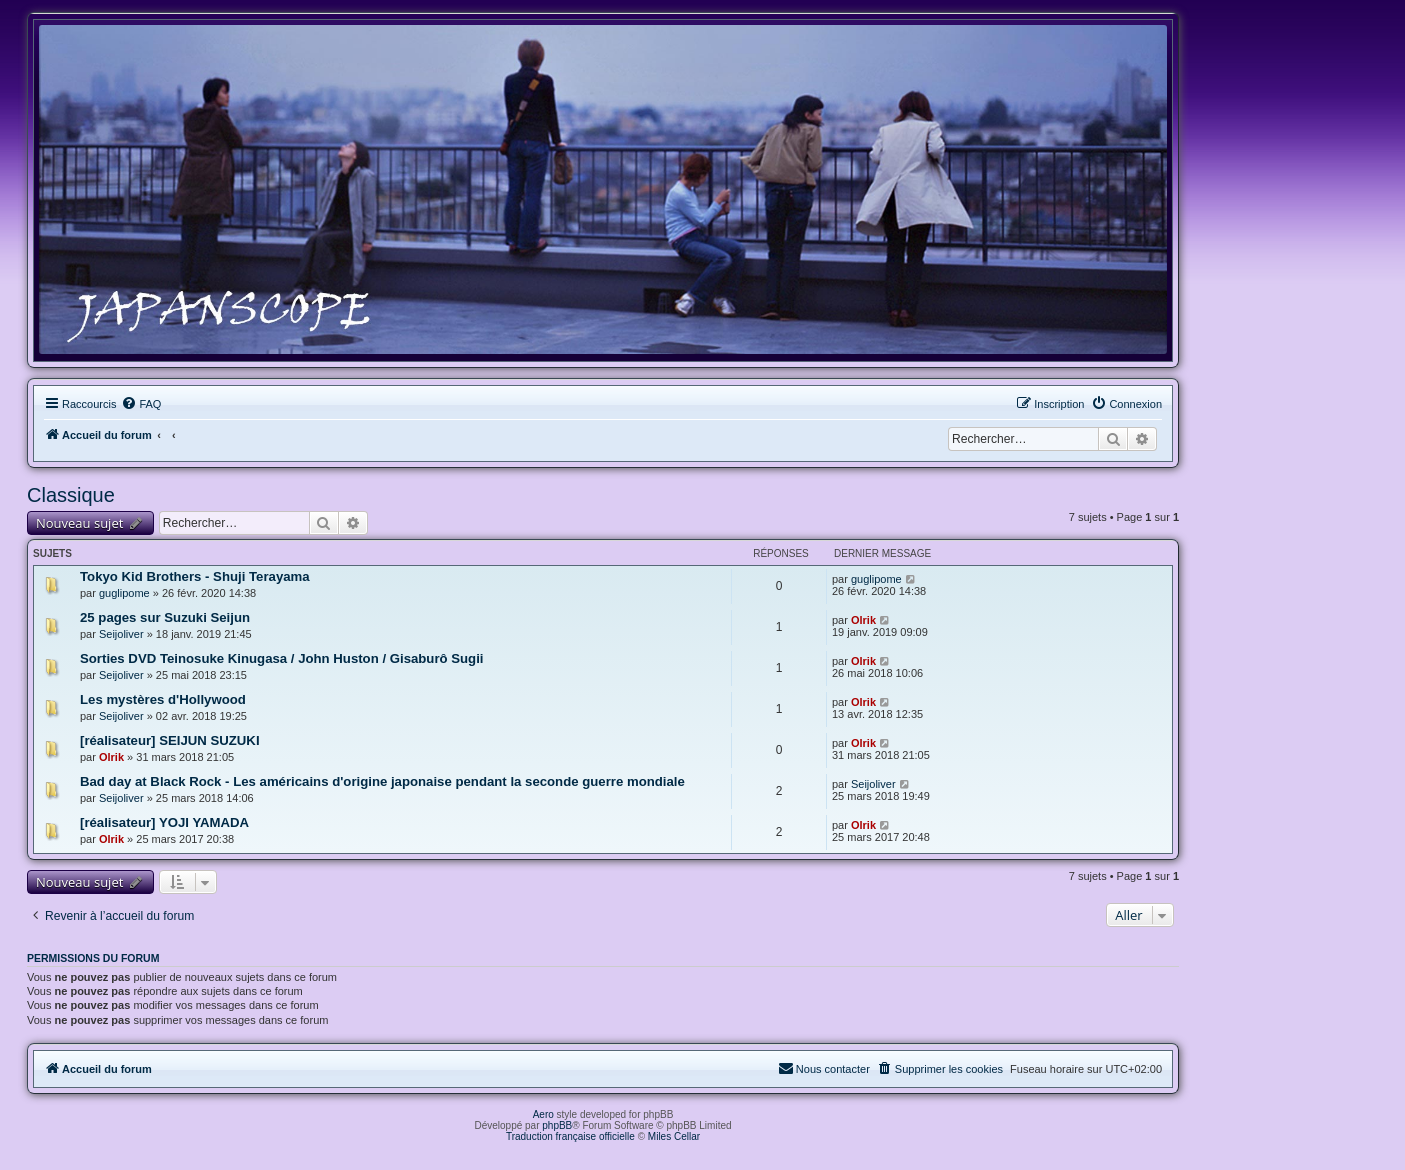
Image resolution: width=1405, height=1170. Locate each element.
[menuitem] (141, 404)
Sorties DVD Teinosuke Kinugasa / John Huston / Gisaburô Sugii (282, 658)
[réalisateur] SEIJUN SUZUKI (170, 740)
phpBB (557, 1125)
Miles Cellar (674, 1136)
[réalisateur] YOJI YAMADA (164, 822)
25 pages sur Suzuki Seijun (165, 617)
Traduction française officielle (570, 1136)
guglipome (124, 593)
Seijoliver (121, 634)
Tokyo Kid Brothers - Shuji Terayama (195, 576)
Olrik (863, 620)
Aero (543, 1114)
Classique (71, 495)
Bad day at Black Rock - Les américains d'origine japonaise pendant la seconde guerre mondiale (382, 781)
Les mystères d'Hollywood (163, 699)
